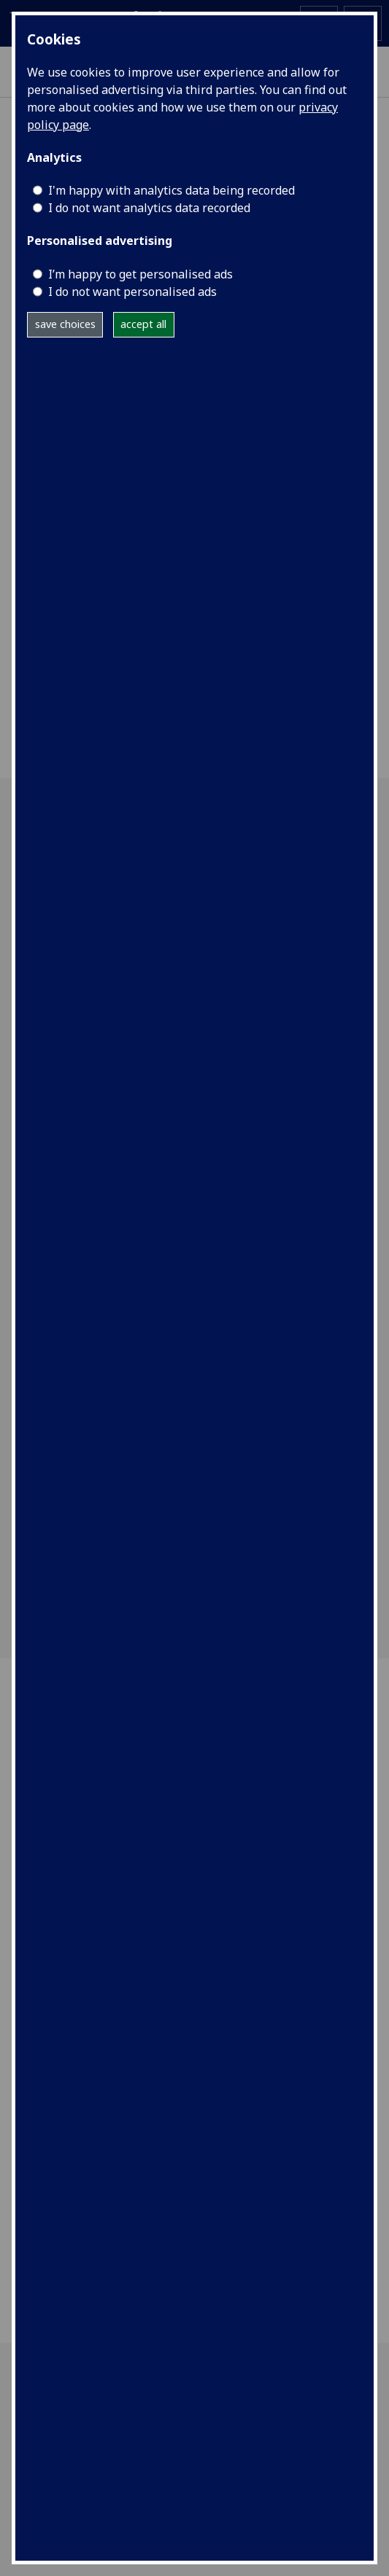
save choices (65, 324)
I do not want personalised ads (132, 292)
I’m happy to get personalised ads (140, 274)
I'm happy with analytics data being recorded (171, 190)
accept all (143, 324)
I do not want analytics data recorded (149, 208)
